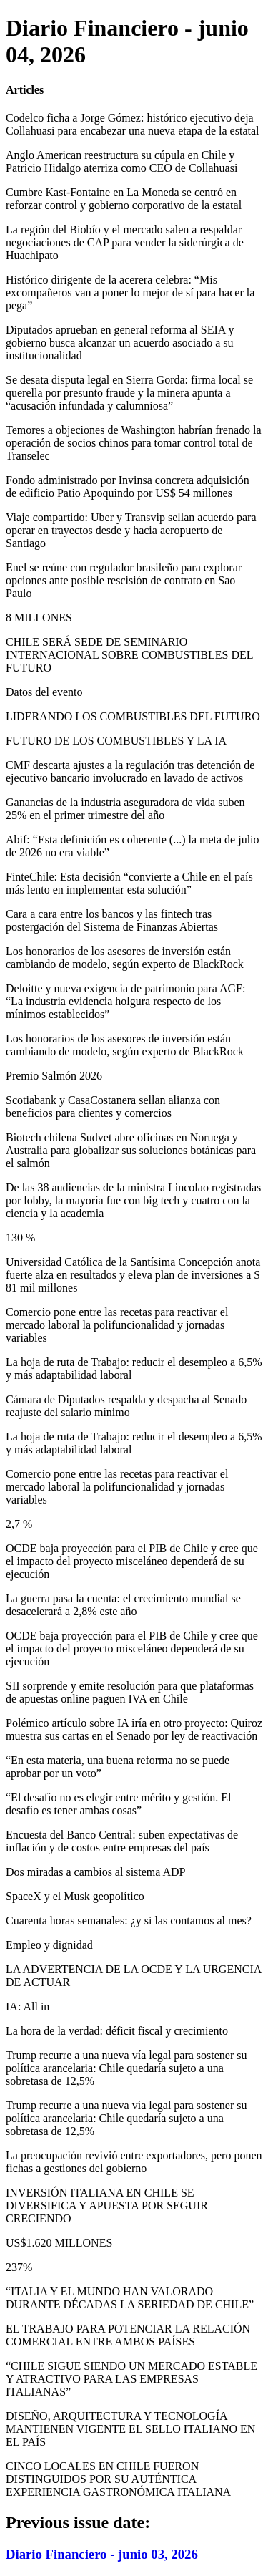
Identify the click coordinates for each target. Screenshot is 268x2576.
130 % (20, 1237)
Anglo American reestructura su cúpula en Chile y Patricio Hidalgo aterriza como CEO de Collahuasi (121, 161)
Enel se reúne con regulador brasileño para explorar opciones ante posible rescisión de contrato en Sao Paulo (124, 580)
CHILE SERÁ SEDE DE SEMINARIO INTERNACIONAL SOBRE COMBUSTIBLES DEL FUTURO (129, 655)
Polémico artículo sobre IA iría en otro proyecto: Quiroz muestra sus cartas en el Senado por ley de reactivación (134, 1729)
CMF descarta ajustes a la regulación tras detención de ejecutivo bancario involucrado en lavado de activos (130, 771)
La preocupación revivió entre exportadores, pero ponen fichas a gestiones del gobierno (134, 2161)
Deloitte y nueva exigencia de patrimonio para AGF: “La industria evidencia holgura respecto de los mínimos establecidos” (125, 1001)
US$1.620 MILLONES (59, 2243)
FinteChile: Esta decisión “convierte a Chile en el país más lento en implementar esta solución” (129, 883)
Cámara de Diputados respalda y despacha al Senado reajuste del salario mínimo (126, 1405)
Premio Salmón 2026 (54, 1076)
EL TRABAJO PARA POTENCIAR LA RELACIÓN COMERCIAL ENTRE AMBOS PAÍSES (128, 2335)
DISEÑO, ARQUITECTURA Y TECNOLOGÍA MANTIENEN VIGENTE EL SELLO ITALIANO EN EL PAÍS (130, 2429)
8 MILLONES (39, 617)
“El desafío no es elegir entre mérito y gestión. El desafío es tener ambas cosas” (118, 1803)
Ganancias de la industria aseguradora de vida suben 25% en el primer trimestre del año (125, 808)
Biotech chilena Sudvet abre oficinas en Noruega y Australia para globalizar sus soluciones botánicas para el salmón (131, 1150)
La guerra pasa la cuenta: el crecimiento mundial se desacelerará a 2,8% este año (123, 1604)
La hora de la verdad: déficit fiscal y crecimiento (117, 2031)
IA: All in (27, 2006)
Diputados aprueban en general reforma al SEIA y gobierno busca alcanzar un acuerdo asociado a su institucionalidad (120, 343)
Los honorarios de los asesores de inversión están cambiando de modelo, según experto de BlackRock (125, 957)
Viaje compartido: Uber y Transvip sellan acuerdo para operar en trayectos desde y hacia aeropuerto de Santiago (131, 530)
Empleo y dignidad (49, 1945)
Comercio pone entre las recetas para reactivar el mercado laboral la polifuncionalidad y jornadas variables (117, 1325)
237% (19, 2267)
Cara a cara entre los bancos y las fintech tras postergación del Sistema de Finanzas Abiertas (112, 920)
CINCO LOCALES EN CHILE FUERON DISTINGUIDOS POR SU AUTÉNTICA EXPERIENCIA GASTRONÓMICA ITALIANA (118, 2479)
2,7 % (19, 1524)
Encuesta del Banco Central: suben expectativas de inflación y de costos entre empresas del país (122, 1841)
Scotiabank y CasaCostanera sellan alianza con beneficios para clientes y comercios (113, 1106)
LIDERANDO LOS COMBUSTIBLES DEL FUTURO (133, 716)
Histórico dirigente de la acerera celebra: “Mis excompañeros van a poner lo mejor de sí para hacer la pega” (130, 292)
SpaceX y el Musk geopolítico (75, 1896)
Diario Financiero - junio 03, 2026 (102, 2554)
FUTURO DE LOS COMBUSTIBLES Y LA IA (116, 741)
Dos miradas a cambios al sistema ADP (96, 1872)
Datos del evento (44, 692)
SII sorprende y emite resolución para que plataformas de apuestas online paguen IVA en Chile (130, 1692)
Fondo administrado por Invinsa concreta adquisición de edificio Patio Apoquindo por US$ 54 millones (127, 486)
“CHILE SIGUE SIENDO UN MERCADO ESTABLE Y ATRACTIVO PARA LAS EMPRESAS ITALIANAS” (131, 2379)
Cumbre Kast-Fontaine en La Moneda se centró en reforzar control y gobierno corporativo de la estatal (124, 198)
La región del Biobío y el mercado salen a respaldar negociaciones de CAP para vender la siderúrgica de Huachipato (125, 242)
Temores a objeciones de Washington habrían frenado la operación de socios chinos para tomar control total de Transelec (134, 443)
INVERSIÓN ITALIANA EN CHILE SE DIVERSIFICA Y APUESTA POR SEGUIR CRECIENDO (107, 2205)
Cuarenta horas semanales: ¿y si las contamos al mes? (129, 1920)
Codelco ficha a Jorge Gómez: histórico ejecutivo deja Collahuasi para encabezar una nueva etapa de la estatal (132, 124)
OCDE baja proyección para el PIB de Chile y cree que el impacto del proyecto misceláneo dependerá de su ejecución (132, 1561)
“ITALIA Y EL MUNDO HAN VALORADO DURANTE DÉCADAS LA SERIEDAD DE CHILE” (130, 2297)
